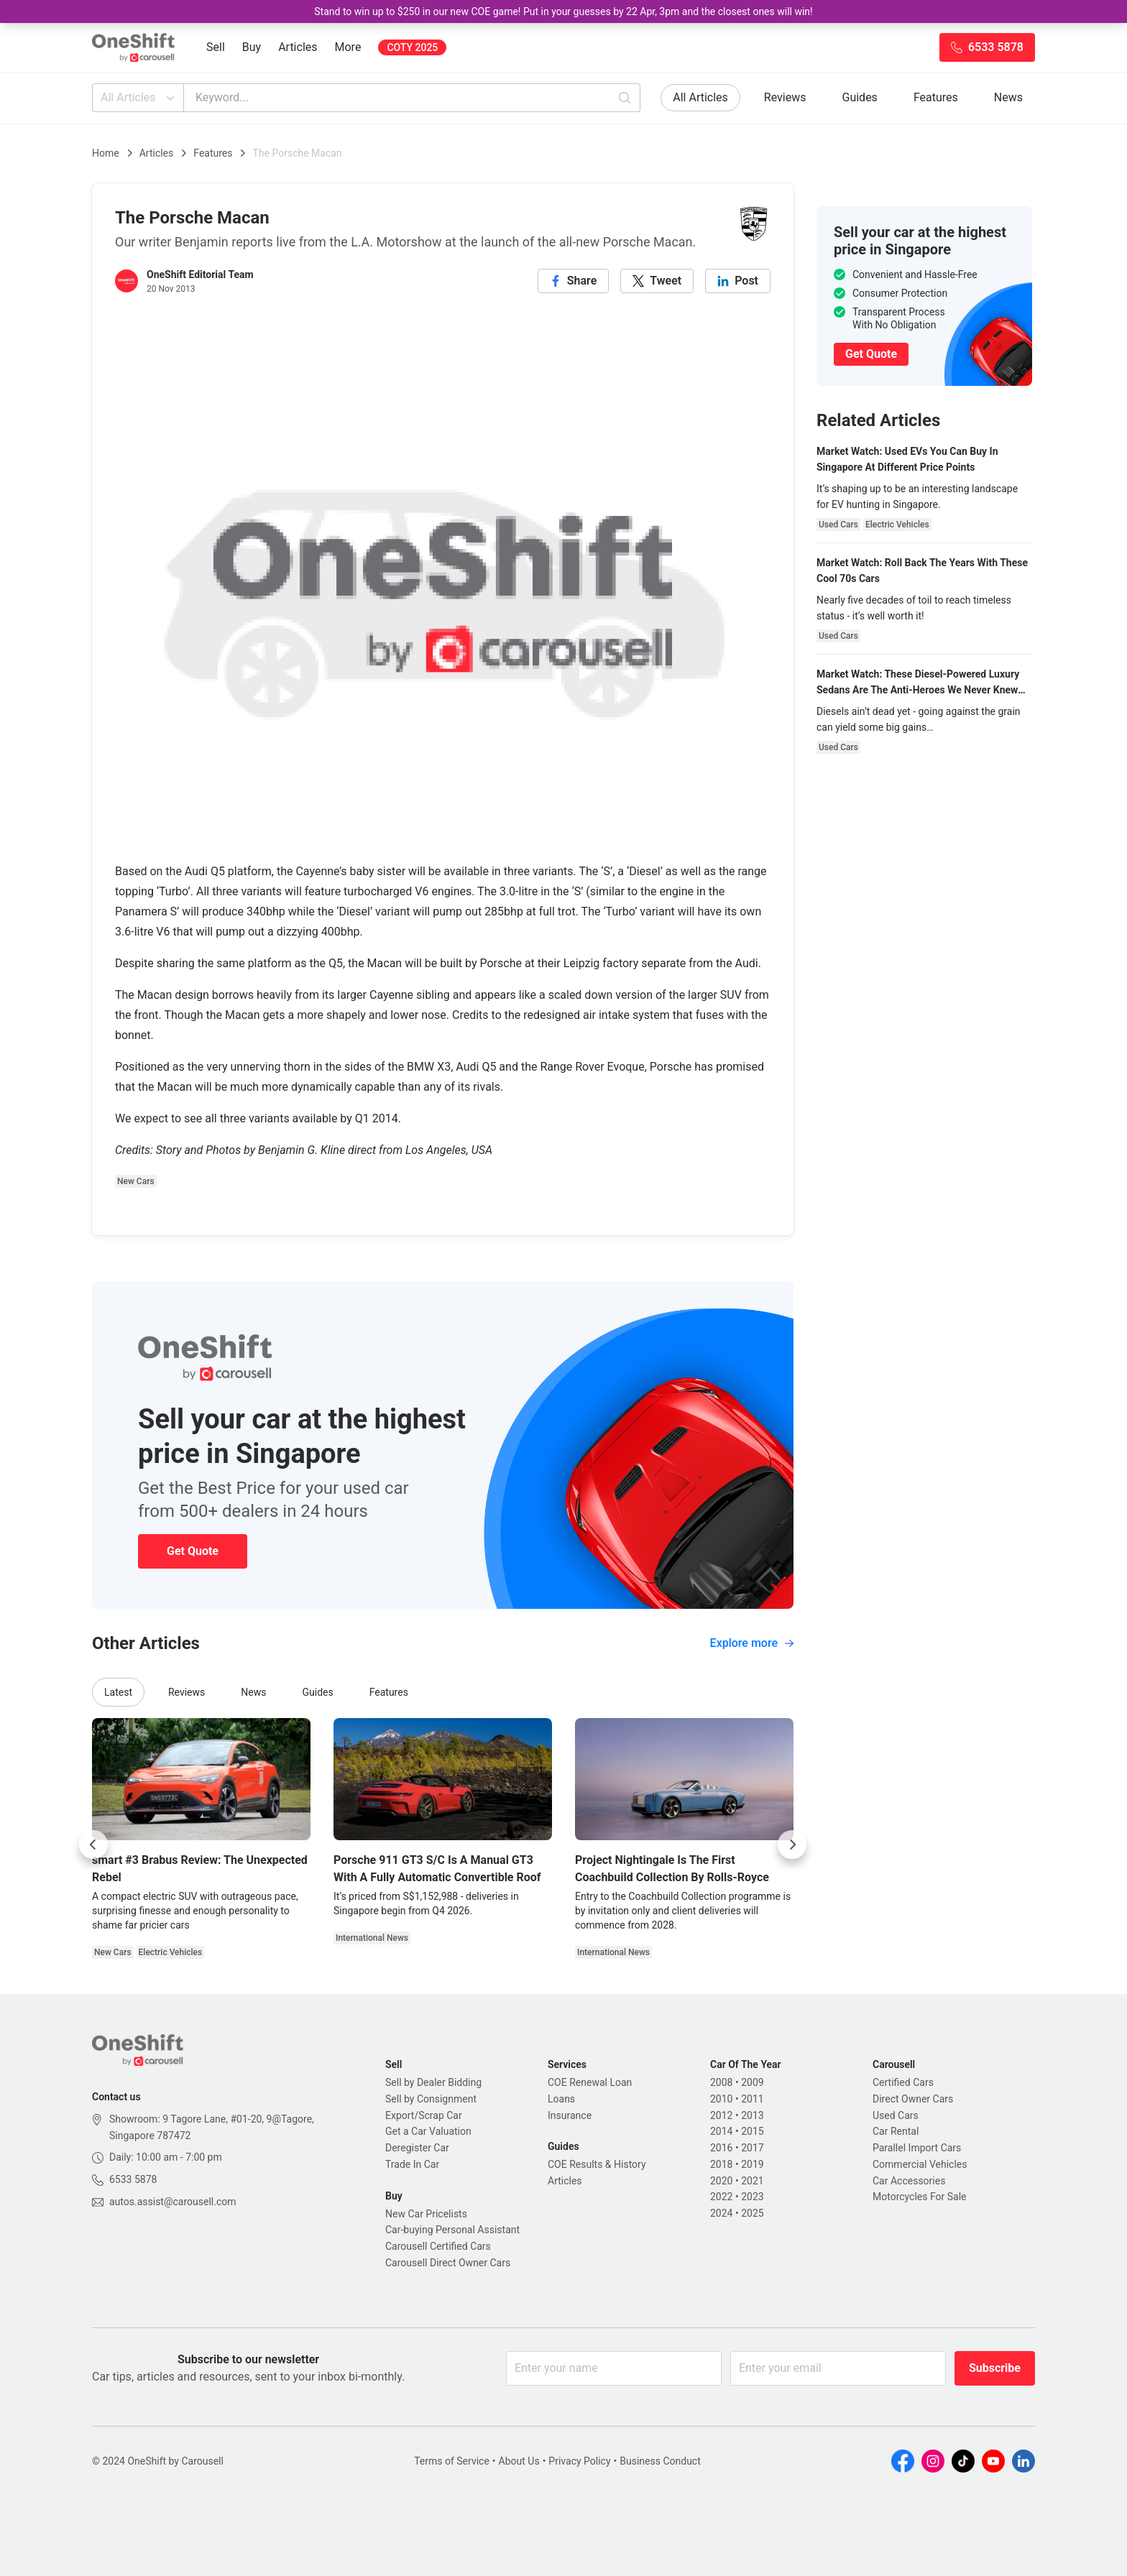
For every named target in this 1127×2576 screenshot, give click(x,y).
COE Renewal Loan (590, 2082)
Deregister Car (417, 2147)
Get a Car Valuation (428, 2131)
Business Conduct (660, 2461)
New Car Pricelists (426, 2214)
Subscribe (995, 2368)
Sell (215, 47)
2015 (752, 2131)
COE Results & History (597, 2164)
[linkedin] (737, 281)
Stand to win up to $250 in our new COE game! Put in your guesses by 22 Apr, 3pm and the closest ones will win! (563, 11)
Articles (297, 47)
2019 (752, 2164)
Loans (561, 2099)
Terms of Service (451, 2461)
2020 (721, 2181)
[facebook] (574, 281)
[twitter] (657, 281)
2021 (752, 2181)
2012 (721, 2115)
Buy (251, 47)
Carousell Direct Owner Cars (447, 2262)
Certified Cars (903, 2082)
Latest (118, 1692)
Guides (860, 97)
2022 (721, 2196)
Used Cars (896, 2115)
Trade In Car (412, 2164)
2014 (721, 2131)
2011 (752, 2099)
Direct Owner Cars (913, 2099)
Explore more (752, 1643)
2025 (752, 2213)
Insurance (570, 2115)
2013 (752, 2115)
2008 (721, 2082)
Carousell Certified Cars (438, 2246)
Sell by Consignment (431, 2099)
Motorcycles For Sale (920, 2196)
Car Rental (896, 2131)
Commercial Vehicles (920, 2164)
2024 (721, 2213)
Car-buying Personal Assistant (452, 2229)
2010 (721, 2099)
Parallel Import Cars (917, 2147)
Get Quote (192, 1551)
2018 (721, 2164)
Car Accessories (909, 2181)
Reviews (785, 97)
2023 (752, 2196)
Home (105, 153)
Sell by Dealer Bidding (433, 2082)
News (1008, 97)
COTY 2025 (412, 47)
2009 (752, 2082)
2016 (721, 2147)
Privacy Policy (579, 2461)
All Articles (139, 98)
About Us (519, 2461)
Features (936, 97)
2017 (752, 2147)
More (348, 47)
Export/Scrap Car (423, 2115)
